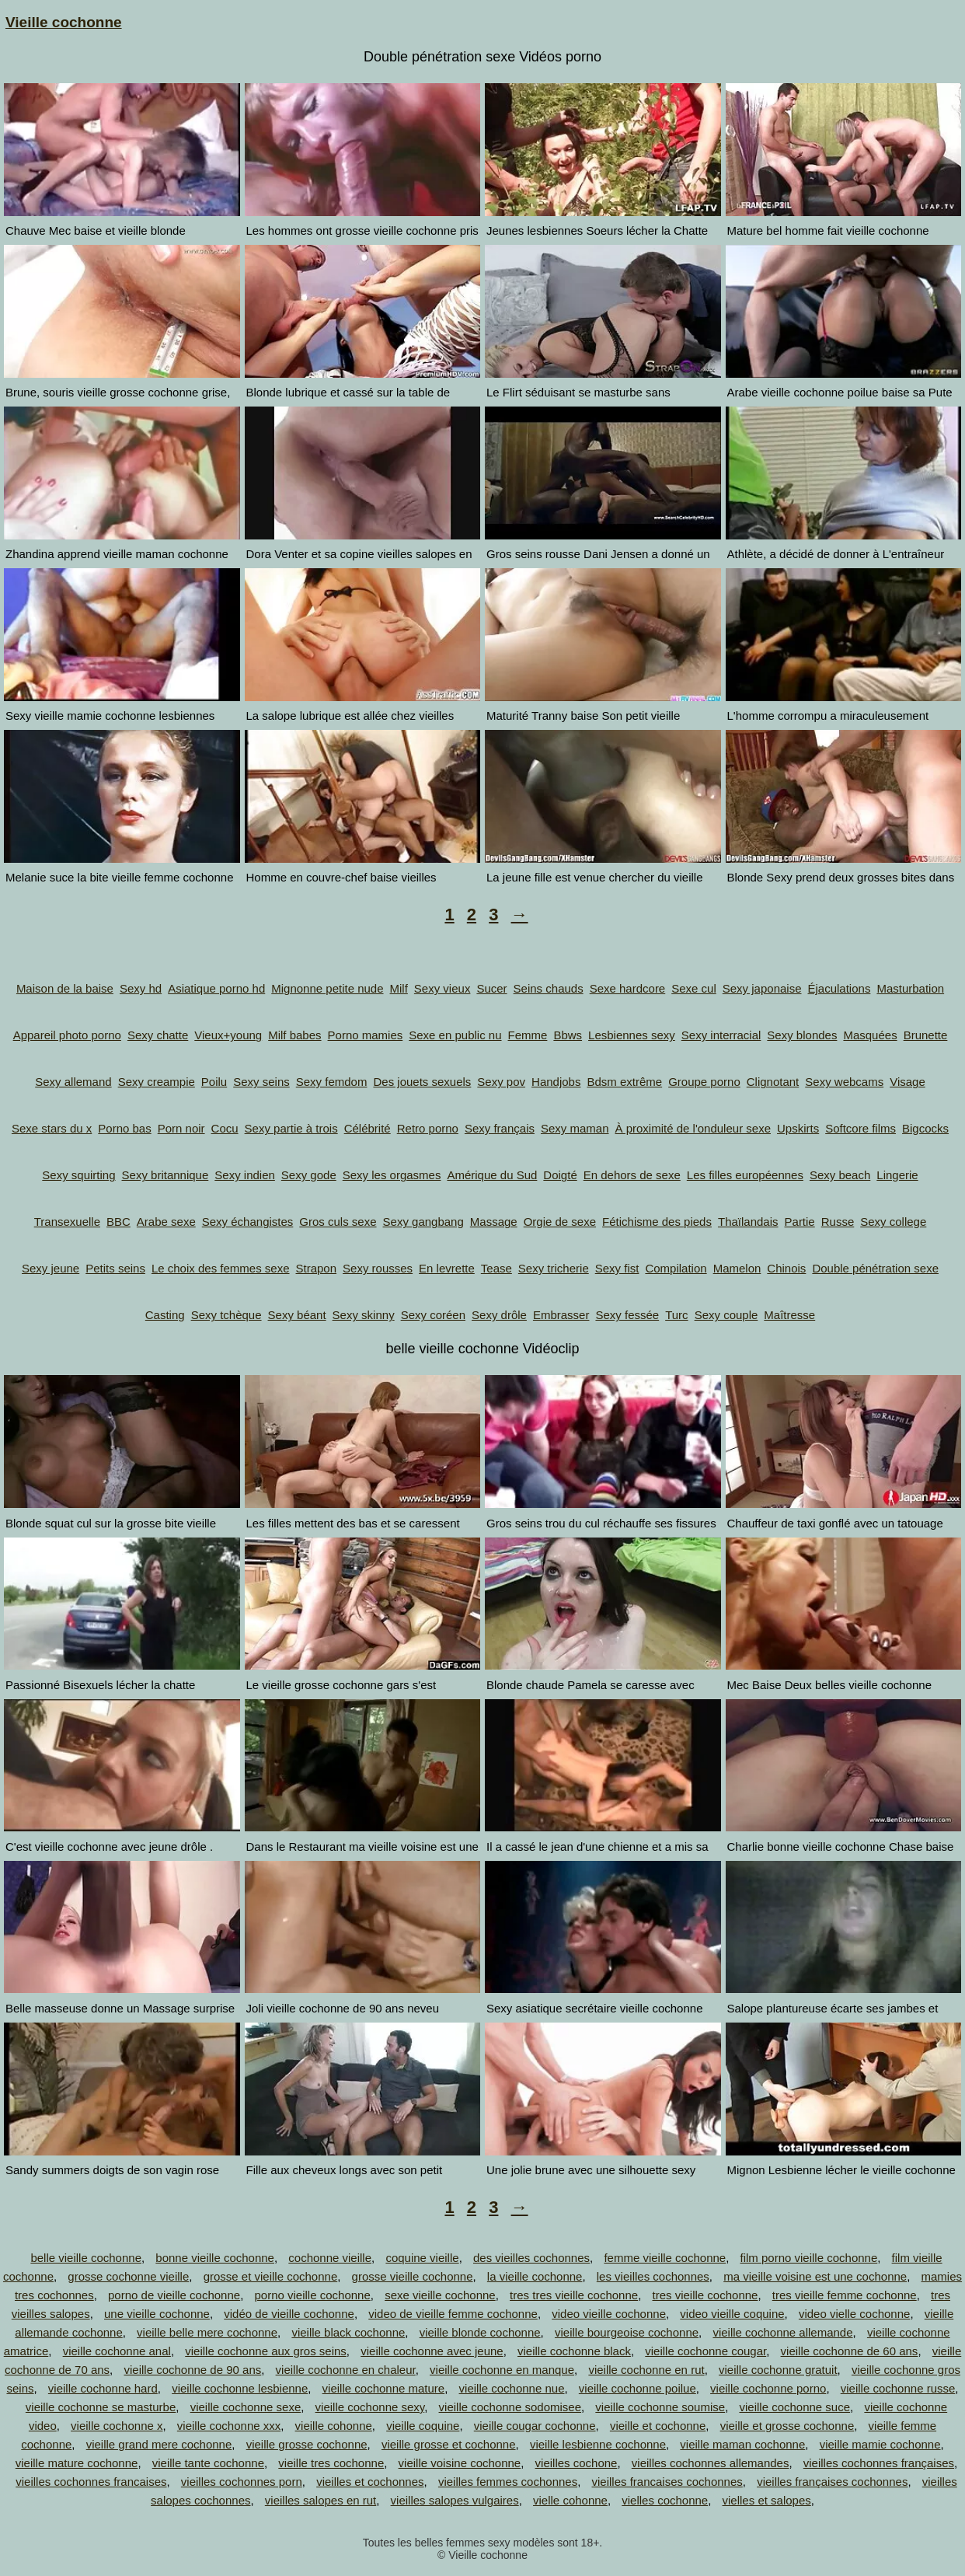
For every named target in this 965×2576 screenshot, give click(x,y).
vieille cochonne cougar (705, 2351)
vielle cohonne (570, 2500)
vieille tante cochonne (208, 2463)
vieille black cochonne (348, 2332)
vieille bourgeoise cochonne (626, 2332)
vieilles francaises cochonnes (667, 2481)
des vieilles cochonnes (531, 2257)
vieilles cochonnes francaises (91, 2481)
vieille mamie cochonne (880, 2444)
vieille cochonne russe (898, 2388)
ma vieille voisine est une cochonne (815, 2276)
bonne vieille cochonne (214, 2257)
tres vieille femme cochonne (844, 2295)
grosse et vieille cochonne (271, 2276)
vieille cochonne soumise (660, 2407)
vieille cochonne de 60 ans (849, 2351)
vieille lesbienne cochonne (598, 2444)
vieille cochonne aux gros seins (266, 2351)
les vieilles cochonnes (653, 2276)
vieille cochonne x (116, 2425)
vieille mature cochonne (77, 2463)
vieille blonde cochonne (480, 2332)
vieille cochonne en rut (646, 2369)
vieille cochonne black (574, 2351)
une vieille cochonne (157, 2313)
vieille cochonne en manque (502, 2369)
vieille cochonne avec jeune (432, 2351)
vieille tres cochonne (331, 2463)
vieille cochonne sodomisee (510, 2407)
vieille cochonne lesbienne (240, 2388)
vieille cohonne (333, 2425)
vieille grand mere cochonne (159, 2444)
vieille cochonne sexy (370, 2407)
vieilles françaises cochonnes (832, 2481)
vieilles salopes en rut (320, 2500)
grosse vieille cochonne (412, 2276)
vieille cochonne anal (117, 2351)
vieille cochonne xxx (228, 2425)
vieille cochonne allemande (782, 2332)
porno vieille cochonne (313, 2295)
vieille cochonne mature (383, 2388)
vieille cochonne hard (103, 2388)
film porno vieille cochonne (809, 2257)
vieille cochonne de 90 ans (192, 2369)
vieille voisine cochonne (460, 2463)
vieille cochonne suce (794, 2407)
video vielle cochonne (854, 2313)
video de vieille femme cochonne (453, 2313)
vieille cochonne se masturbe (101, 2407)
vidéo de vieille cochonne (289, 2313)
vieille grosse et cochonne (448, 2444)
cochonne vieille (329, 2257)
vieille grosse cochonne (307, 2444)
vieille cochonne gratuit (778, 2369)
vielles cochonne (665, 2500)
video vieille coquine (732, 2313)
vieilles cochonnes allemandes (710, 2463)
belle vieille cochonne (85, 2257)
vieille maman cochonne (742, 2444)
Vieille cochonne (63, 22)
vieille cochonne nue (512, 2388)
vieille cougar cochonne (535, 2425)
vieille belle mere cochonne (207, 2332)
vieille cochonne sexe (245, 2407)
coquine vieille (421, 2257)
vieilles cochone (576, 2463)
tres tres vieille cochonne (574, 2295)
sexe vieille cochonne (440, 2295)
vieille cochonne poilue (637, 2388)
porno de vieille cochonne (174, 2295)
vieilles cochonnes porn (241, 2481)
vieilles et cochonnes (369, 2481)
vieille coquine (422, 2425)
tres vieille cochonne (705, 2295)
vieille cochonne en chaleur (346, 2369)
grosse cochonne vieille (128, 2276)
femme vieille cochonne (665, 2257)
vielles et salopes (767, 2500)
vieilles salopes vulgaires (455, 2500)
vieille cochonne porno (768, 2388)
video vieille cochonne (609, 2313)
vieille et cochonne (657, 2425)
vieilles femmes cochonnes (507, 2481)
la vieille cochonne (535, 2276)
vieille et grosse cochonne (787, 2425)
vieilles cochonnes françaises (878, 2463)
